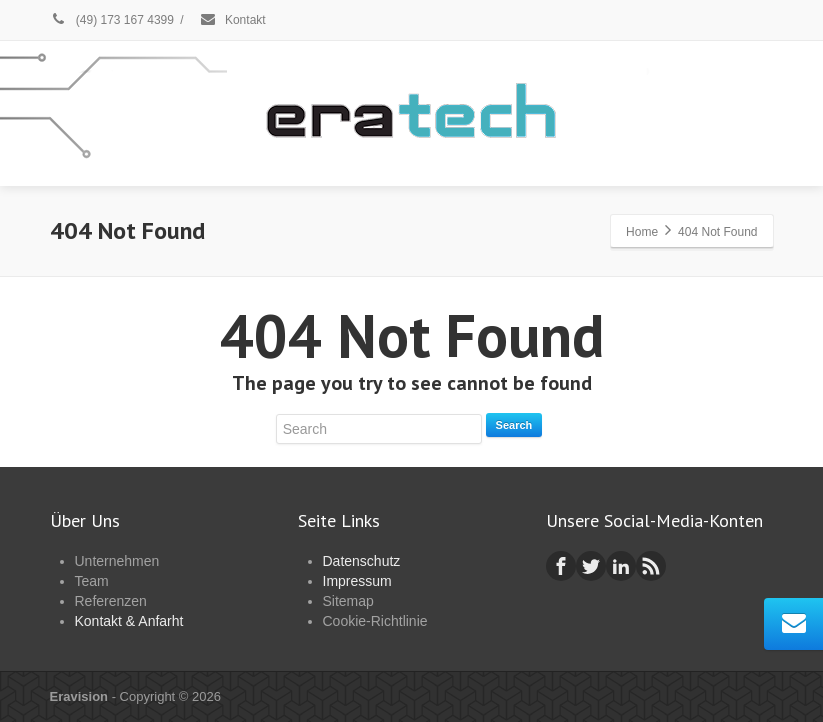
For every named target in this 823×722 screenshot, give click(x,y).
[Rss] (651, 566)
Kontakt (232, 20)
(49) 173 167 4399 (112, 20)
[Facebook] (561, 566)
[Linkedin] (621, 566)
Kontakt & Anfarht (129, 621)
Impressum (357, 581)
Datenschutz (362, 561)
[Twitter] (591, 566)
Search (514, 425)
